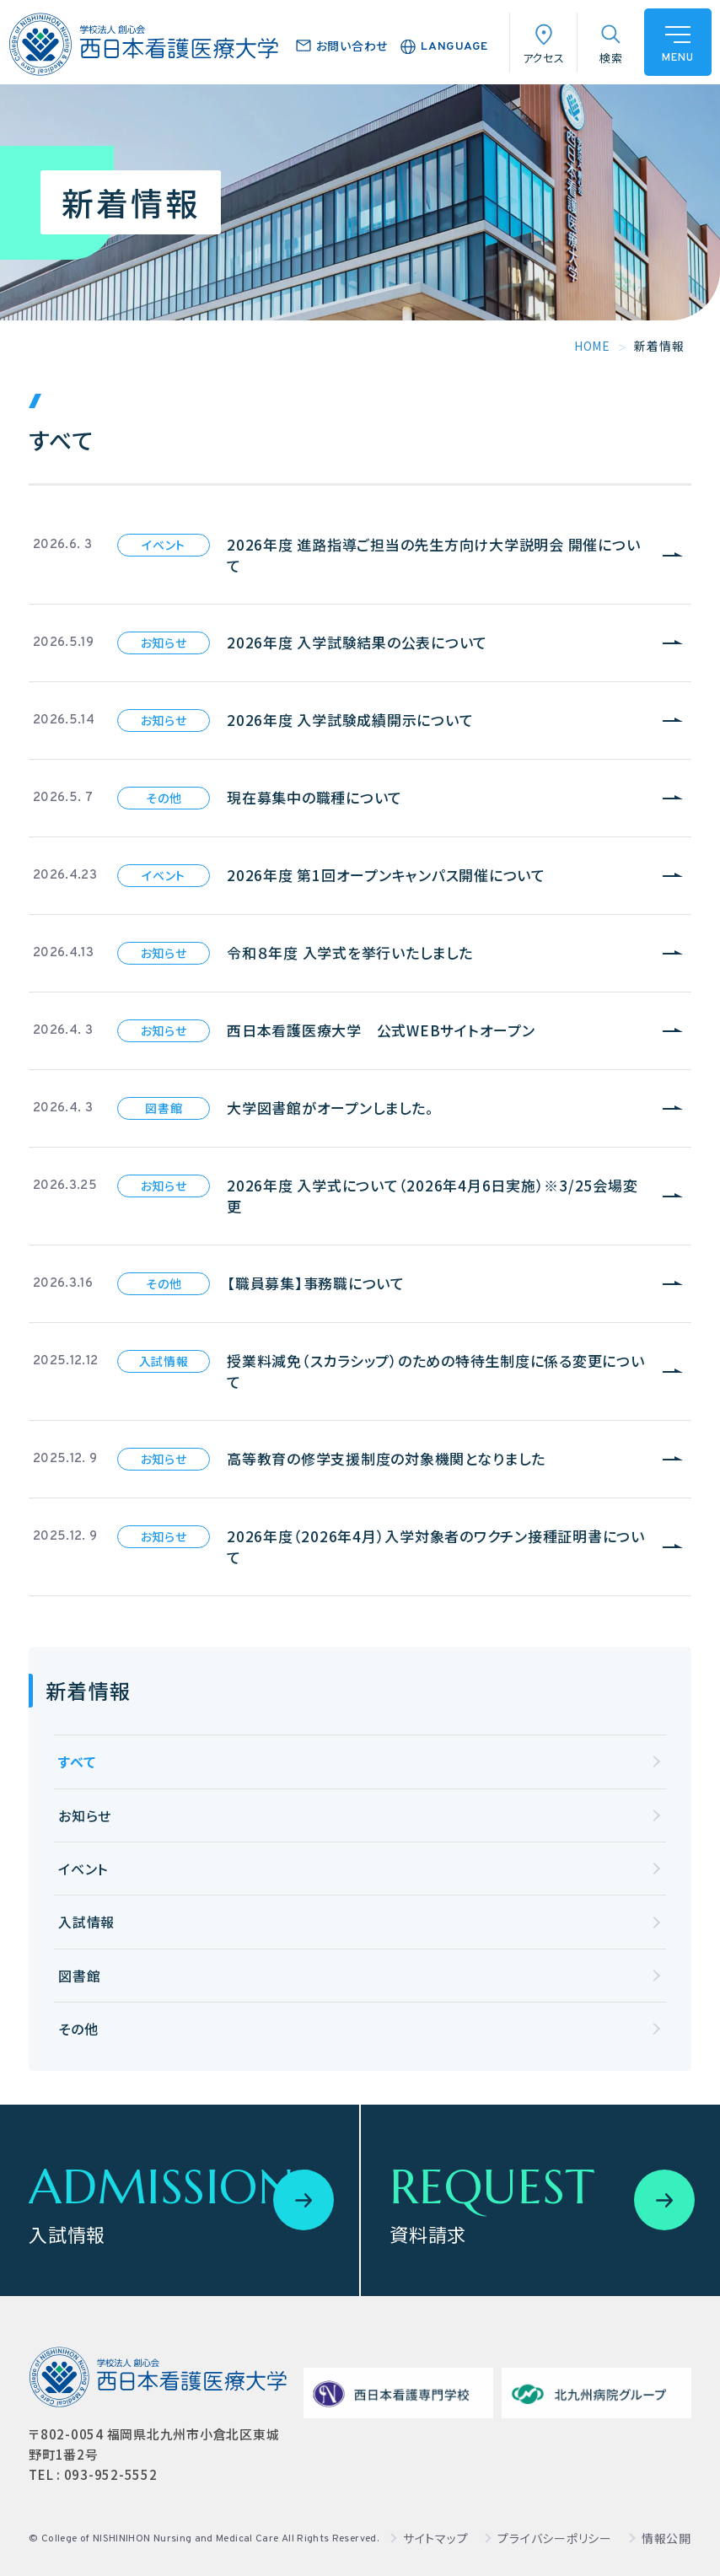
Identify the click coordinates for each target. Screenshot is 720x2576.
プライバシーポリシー (554, 2538)
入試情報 (86, 1922)
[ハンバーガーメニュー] (678, 42)
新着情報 (88, 1690)
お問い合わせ (352, 45)
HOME (592, 345)
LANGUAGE (454, 47)
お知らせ (84, 1815)
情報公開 (666, 2538)
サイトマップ (436, 2538)
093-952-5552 (111, 2474)
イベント (83, 1868)
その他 (78, 2029)
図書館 (79, 1976)
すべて (76, 1761)
